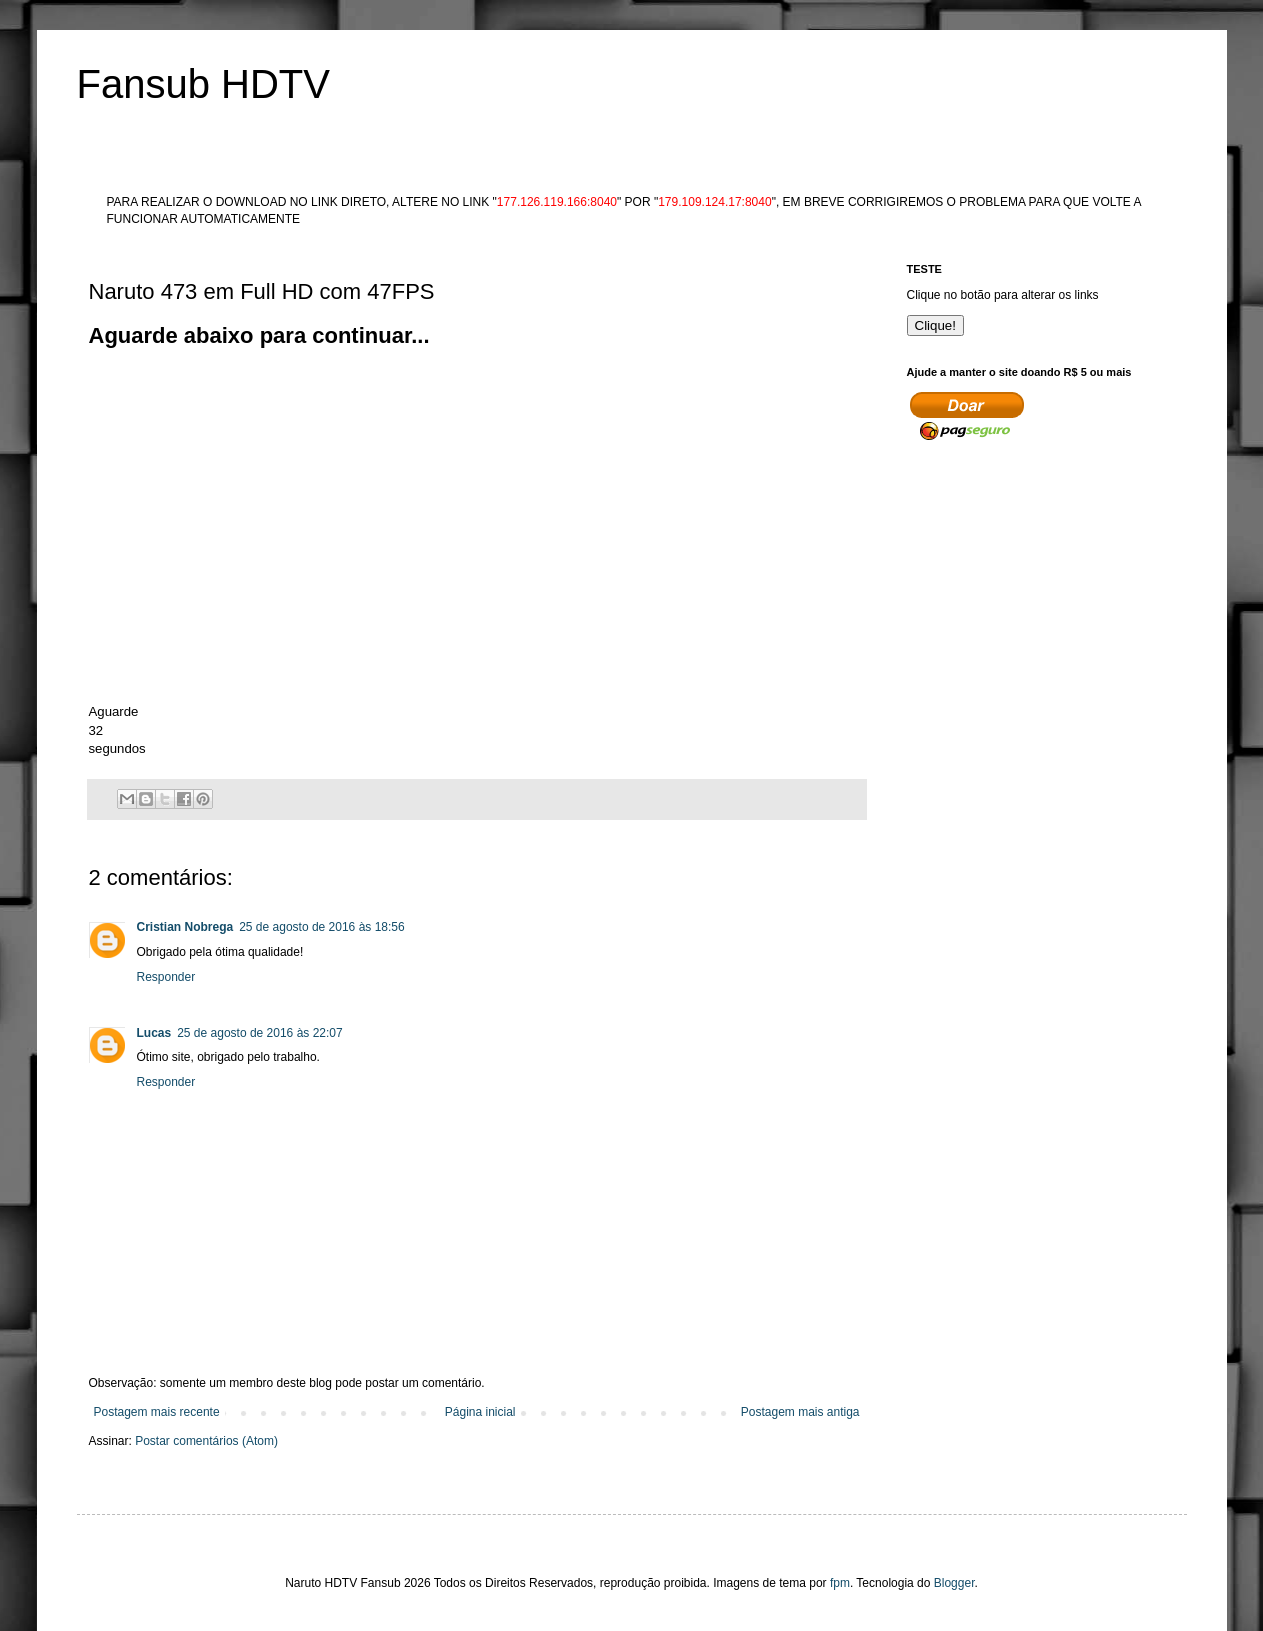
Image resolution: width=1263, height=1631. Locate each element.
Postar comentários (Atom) (206, 1441)
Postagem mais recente (157, 1412)
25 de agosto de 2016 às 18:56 (321, 927)
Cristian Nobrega (185, 927)
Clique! (936, 325)
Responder (166, 977)
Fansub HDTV (203, 84)
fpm (840, 1583)
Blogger (954, 1583)
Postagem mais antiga (800, 1412)
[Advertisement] (453, 397)
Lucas (154, 1033)
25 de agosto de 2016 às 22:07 (259, 1033)
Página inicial (480, 1412)
